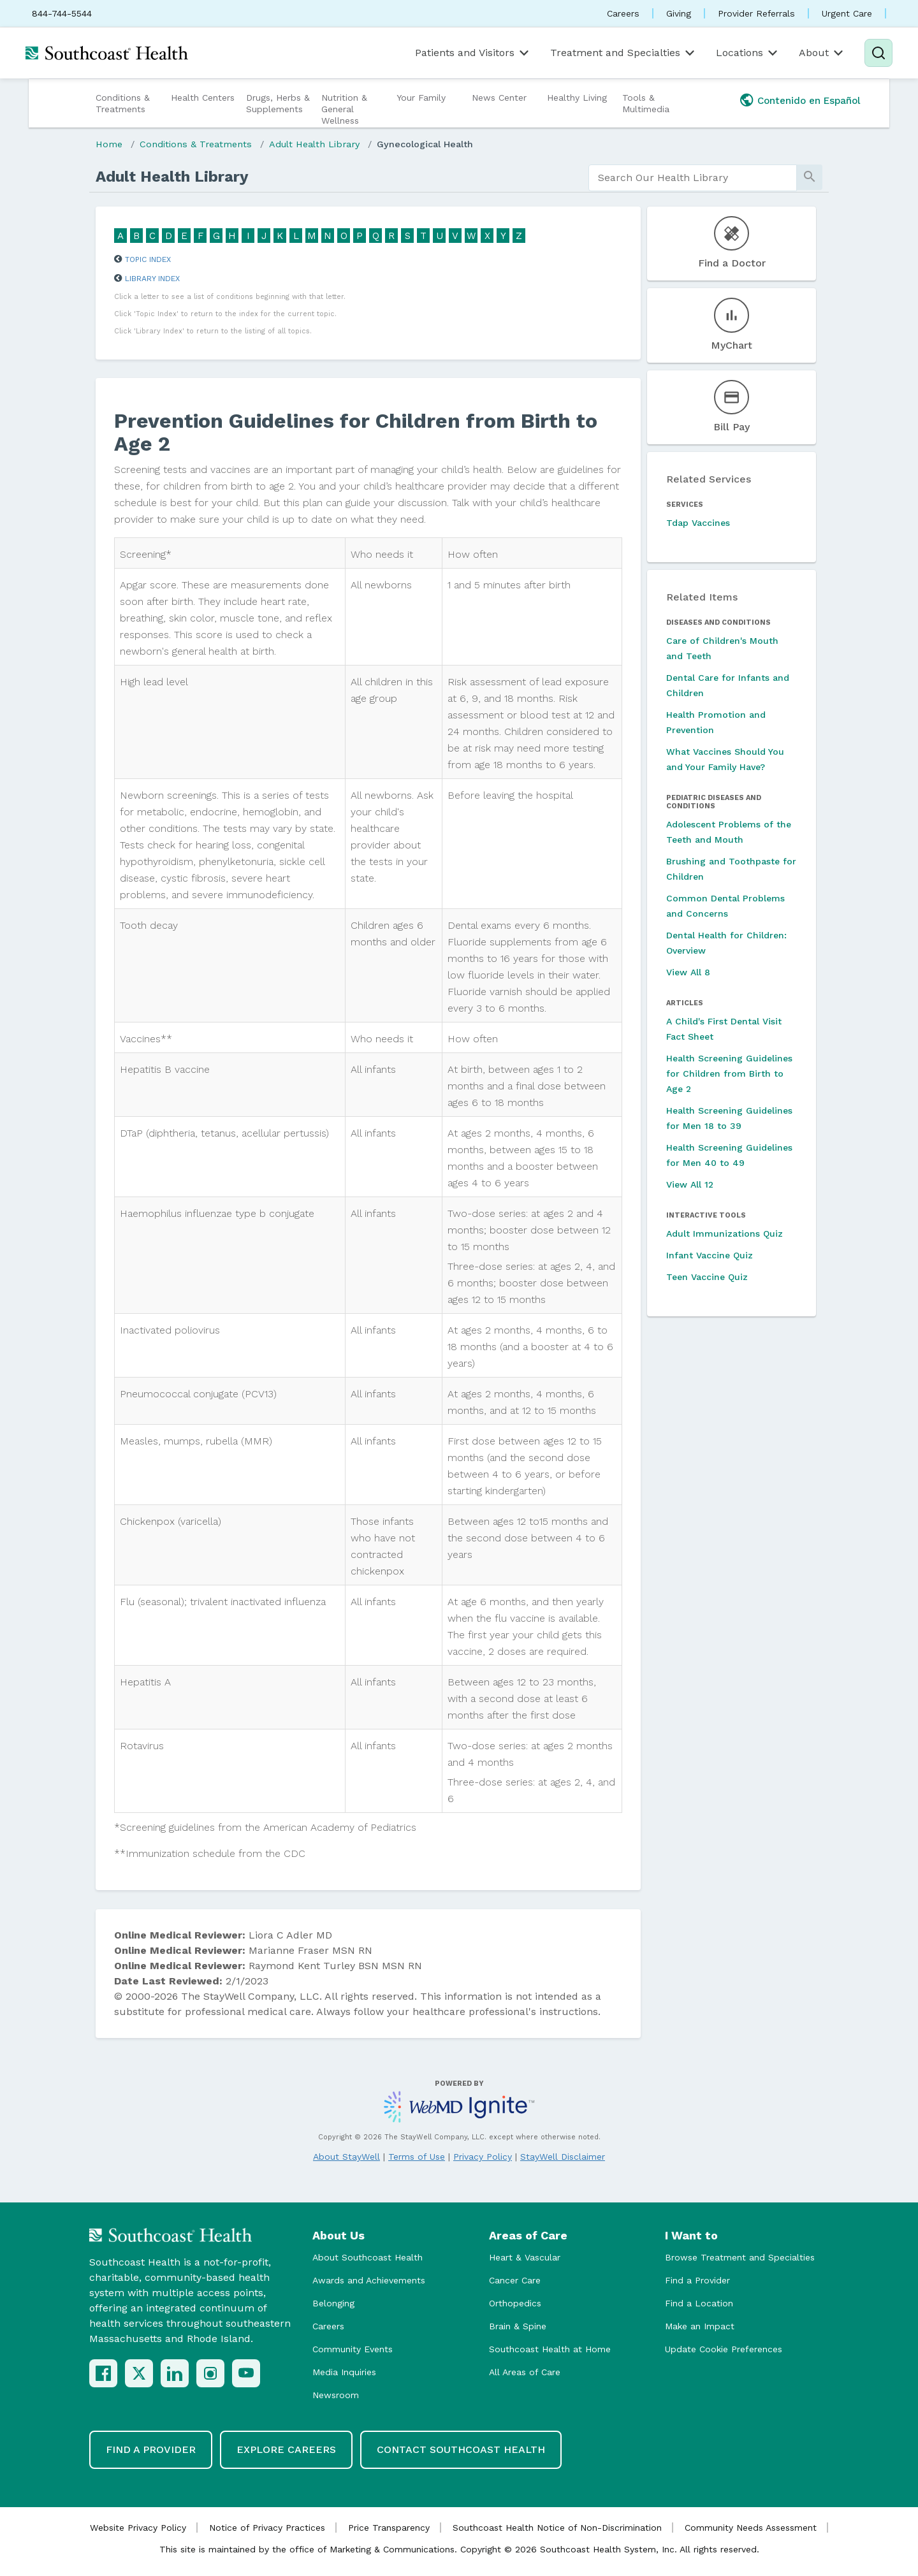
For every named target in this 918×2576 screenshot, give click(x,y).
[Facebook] (103, 2373)
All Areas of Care (524, 2372)
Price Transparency (389, 2527)
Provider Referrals (756, 13)
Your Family (421, 97)
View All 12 (689, 1184)
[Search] (878, 53)
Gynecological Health (425, 144)
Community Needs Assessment (751, 2527)
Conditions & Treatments (123, 103)
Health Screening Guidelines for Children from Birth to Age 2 (729, 1073)
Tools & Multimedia (645, 103)
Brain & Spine (517, 2326)
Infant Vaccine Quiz (709, 1255)
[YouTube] (246, 2373)
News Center (499, 97)
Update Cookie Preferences (723, 2349)
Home (109, 144)
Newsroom (335, 2395)
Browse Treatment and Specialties (740, 2257)
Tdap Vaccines (698, 523)
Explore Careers (286, 2449)
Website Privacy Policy (138, 2527)
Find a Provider (697, 2280)
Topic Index (148, 259)
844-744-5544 (62, 13)
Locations (748, 53)
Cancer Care (515, 2280)
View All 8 (688, 972)
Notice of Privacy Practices (267, 2527)
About (822, 53)
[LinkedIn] (175, 2373)
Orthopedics (515, 2303)
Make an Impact (699, 2326)
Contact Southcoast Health (461, 2449)
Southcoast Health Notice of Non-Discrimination (557, 2527)
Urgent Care (847, 13)
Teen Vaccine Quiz (707, 1277)
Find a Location (699, 2303)
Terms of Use (416, 2156)
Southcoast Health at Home (550, 2349)
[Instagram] (210, 2373)
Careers (623, 13)
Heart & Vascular (524, 2257)
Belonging (333, 2303)
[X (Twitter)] (139, 2373)
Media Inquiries (344, 2372)
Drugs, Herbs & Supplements (278, 103)
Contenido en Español (809, 100)
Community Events (352, 2349)
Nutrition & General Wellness (344, 109)
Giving (678, 13)
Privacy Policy (482, 2156)
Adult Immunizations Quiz (724, 1233)
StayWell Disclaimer (562, 2156)
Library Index (152, 278)
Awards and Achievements (368, 2280)
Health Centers (203, 97)
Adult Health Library (314, 144)
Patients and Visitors (473, 53)
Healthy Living (577, 97)
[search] (693, 178)
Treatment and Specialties (623, 53)
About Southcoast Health (367, 2257)
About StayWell (346, 2156)
